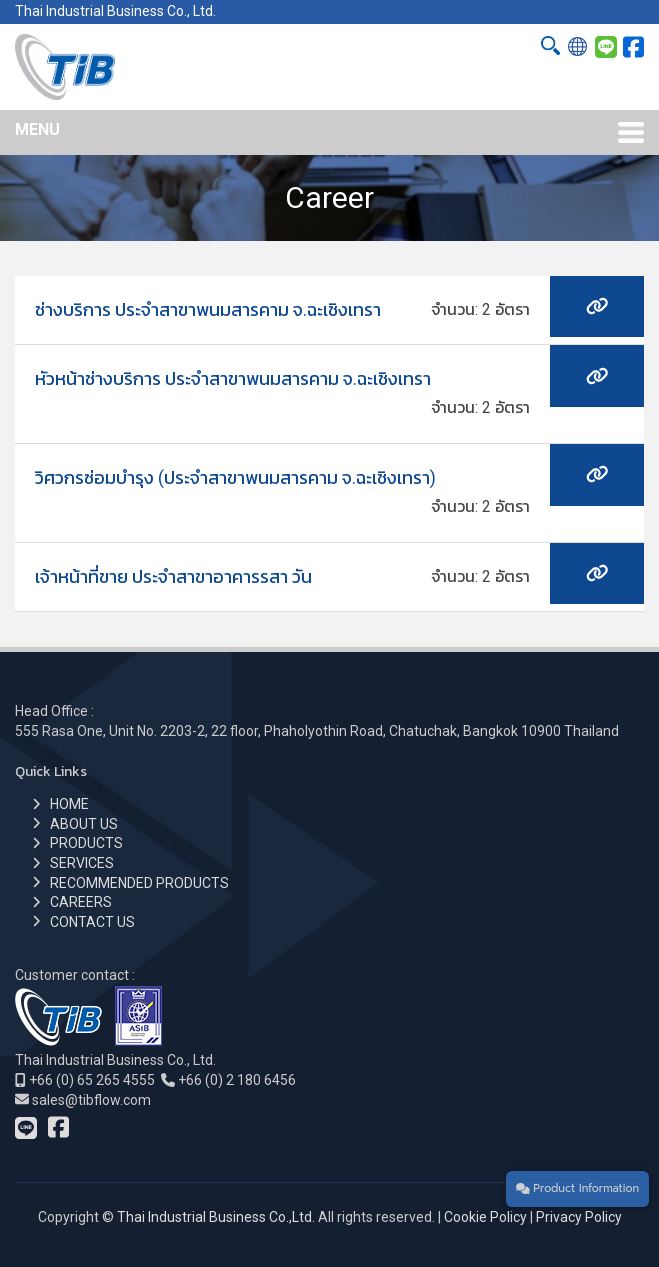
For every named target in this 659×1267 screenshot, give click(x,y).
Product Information (577, 1188)
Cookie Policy (485, 1217)
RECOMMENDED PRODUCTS (139, 883)
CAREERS (81, 902)
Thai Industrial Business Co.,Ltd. (216, 1217)
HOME (69, 804)
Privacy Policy (579, 1217)
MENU (37, 129)
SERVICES (82, 863)
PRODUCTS (86, 843)
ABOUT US (84, 824)
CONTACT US (92, 922)
